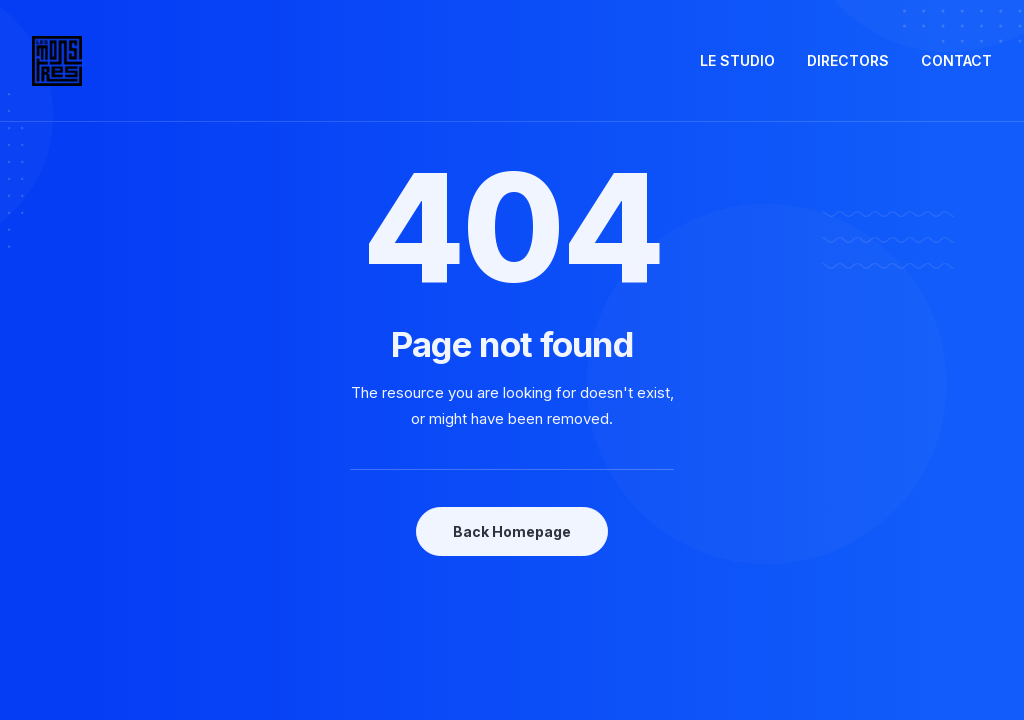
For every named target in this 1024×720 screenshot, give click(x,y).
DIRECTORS (848, 60)
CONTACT (956, 60)
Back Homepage (512, 531)
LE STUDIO (737, 60)
